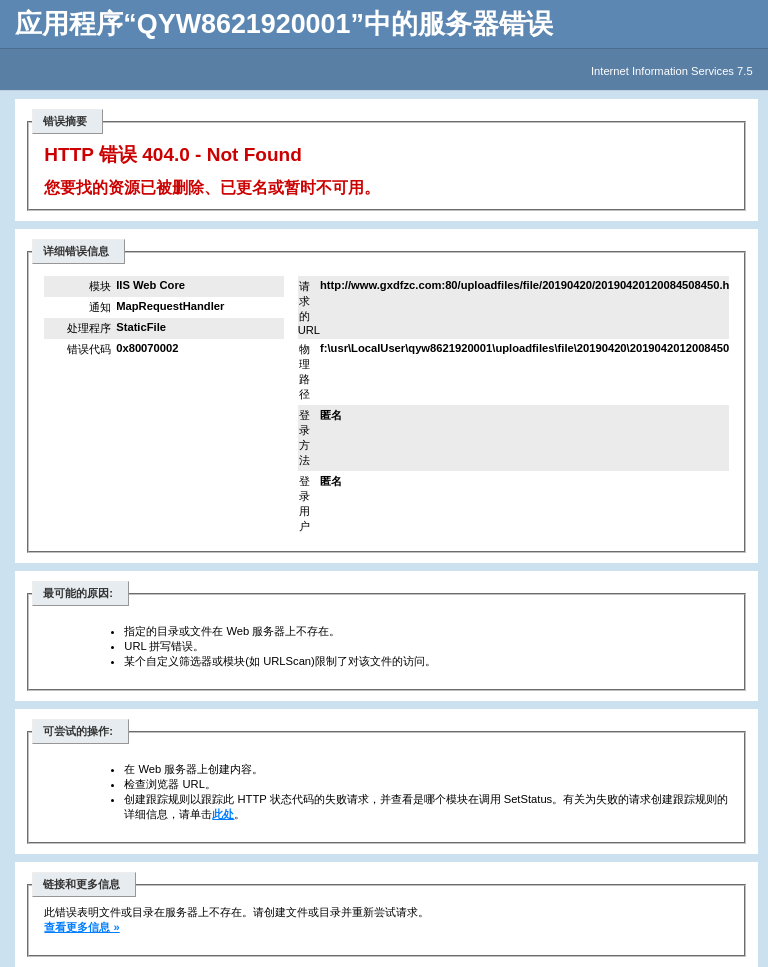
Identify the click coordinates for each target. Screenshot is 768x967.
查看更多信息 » (81, 927)
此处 (223, 814)
